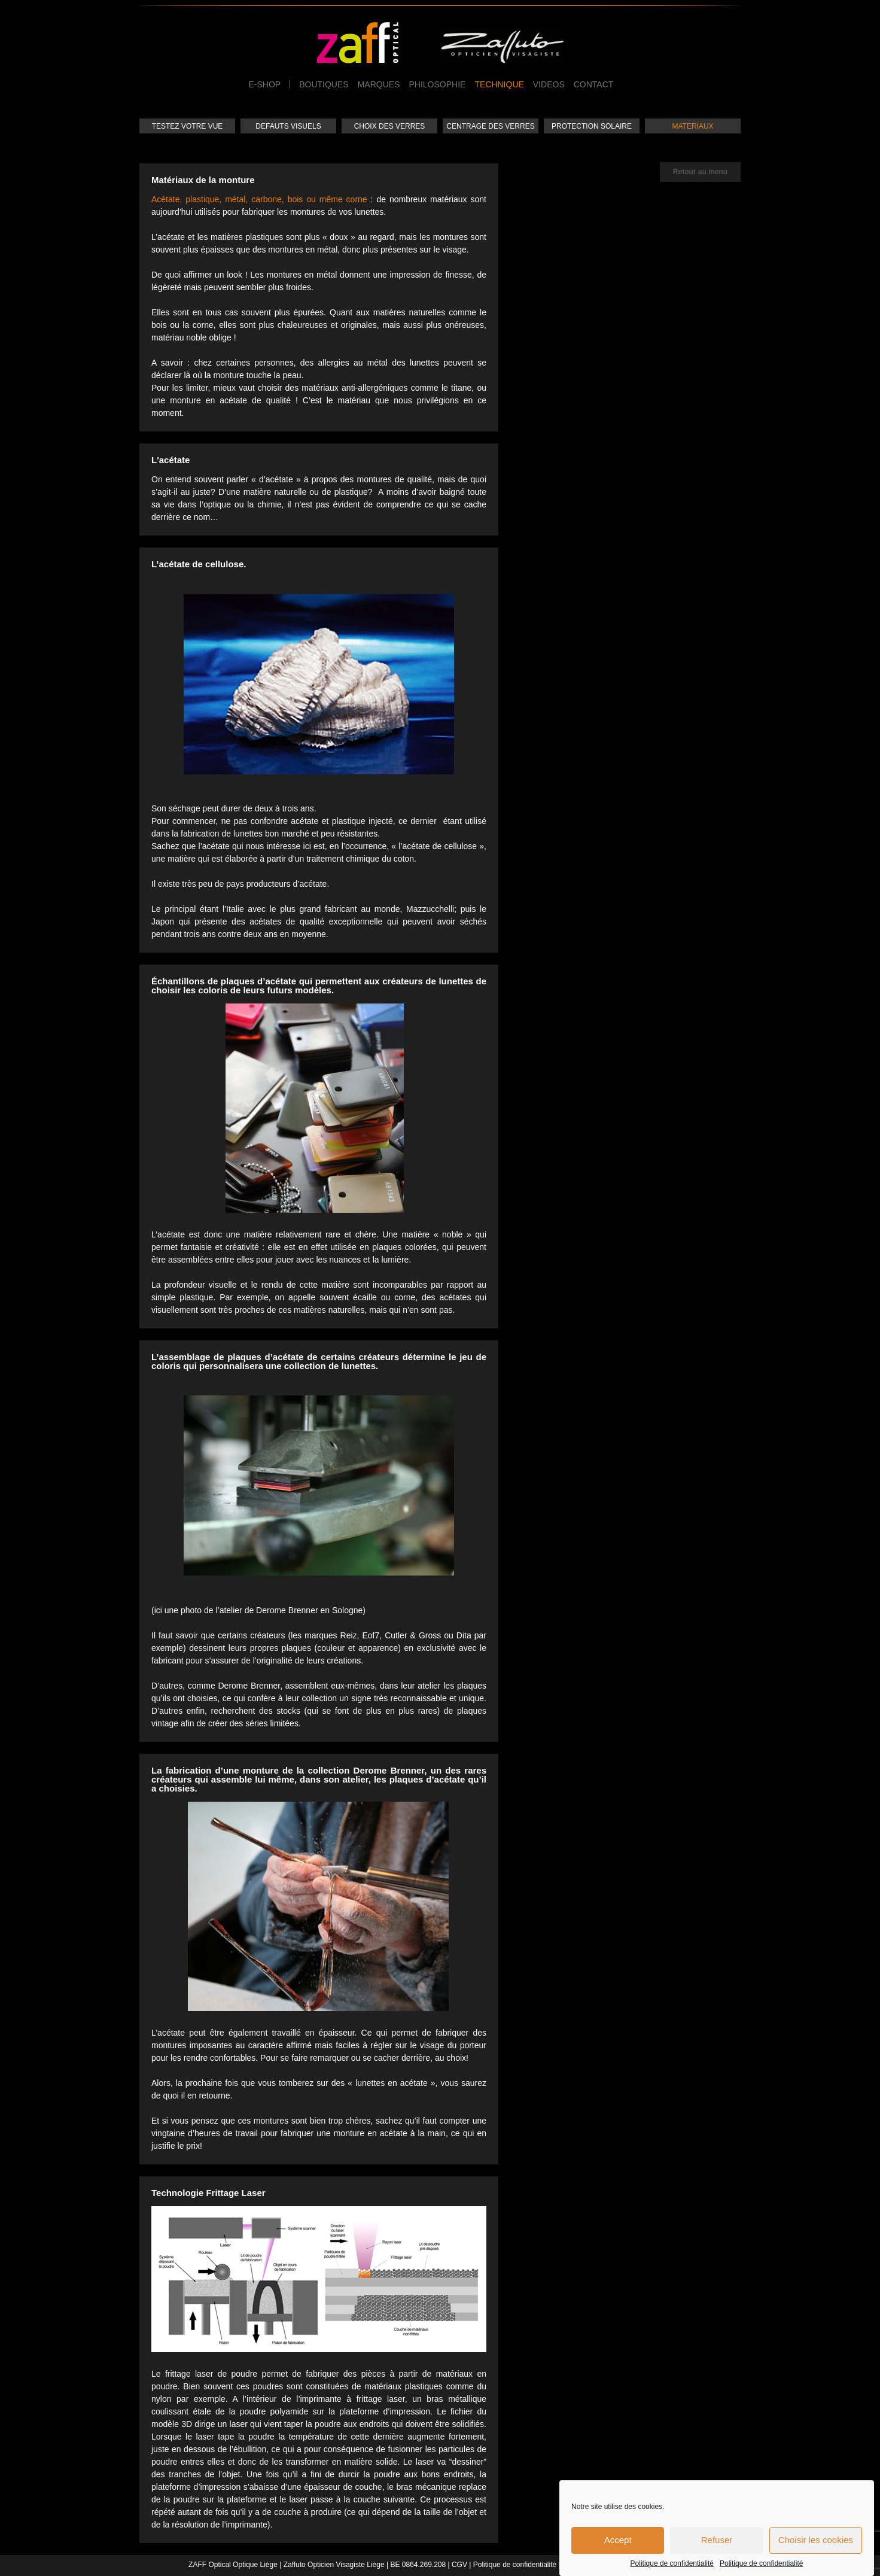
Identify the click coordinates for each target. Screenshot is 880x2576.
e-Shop (265, 84)
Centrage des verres (490, 126)
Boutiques (323, 84)
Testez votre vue (187, 126)
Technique (498, 84)
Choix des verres (389, 126)
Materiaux (692, 126)
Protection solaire (592, 126)
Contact (594, 84)
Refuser (717, 2545)
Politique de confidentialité (672, 2568)
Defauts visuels (288, 126)
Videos (549, 84)
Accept (618, 2545)
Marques (379, 84)
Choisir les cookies (815, 2545)
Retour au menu (700, 172)
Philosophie (437, 84)
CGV (459, 2564)
